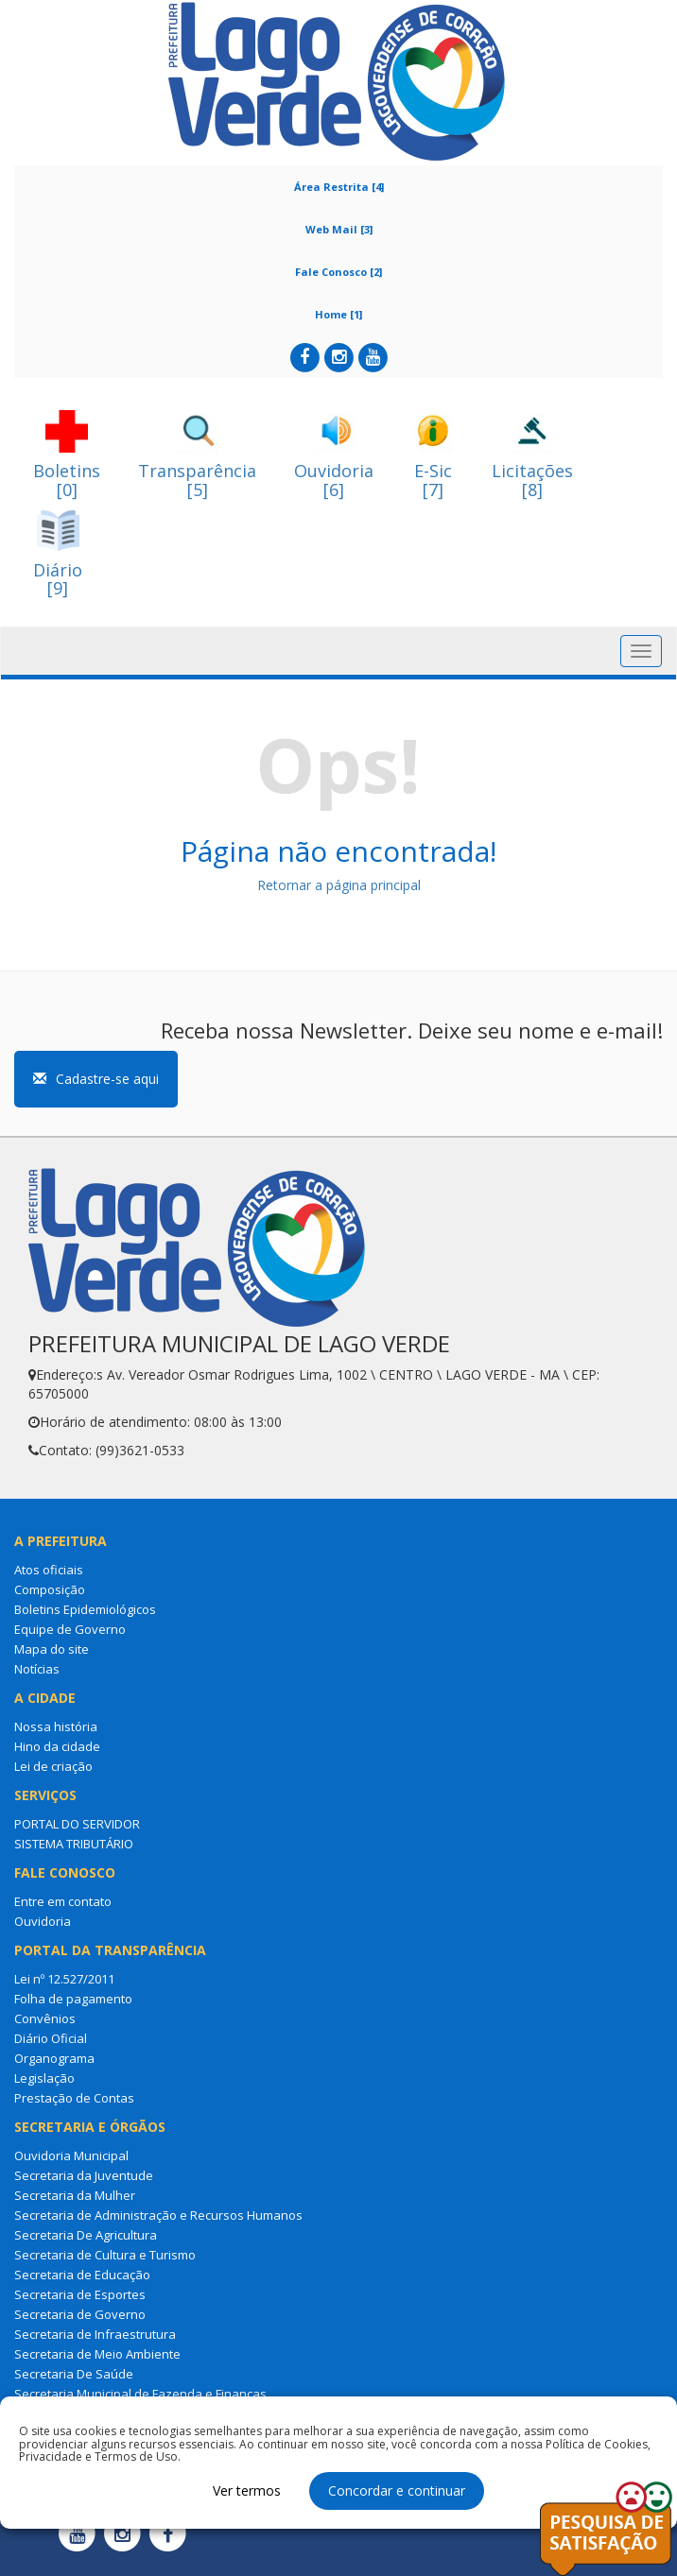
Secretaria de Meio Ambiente (97, 2353)
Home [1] (338, 314)
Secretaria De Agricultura (85, 2234)
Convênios (45, 2018)
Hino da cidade (57, 1746)
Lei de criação (53, 1766)
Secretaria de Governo (80, 2314)
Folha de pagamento (73, 1998)
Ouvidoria (42, 1921)
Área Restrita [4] (339, 187)
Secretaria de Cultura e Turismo (105, 2254)
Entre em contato (63, 1901)
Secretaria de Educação (82, 2274)
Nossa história (55, 1726)
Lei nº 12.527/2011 (64, 1978)
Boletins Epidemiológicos (85, 1609)
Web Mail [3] (339, 229)
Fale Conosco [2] (338, 272)
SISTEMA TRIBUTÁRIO (73, 1843)
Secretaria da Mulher (74, 2195)
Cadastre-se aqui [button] (96, 1079)
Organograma (54, 2058)
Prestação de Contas (74, 2097)
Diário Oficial (50, 2038)
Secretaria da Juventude (83, 2175)
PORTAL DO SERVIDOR (77, 1823)
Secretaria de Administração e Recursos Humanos (158, 2215)
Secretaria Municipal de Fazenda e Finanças (140, 2393)
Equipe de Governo (70, 1629)
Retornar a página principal (339, 885)
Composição (49, 1589)
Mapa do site (51, 1648)
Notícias (37, 1668)
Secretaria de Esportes (80, 2294)
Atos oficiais (48, 1569)
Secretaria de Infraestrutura (95, 2334)
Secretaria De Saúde (73, 2373)
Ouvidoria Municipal (71, 2155)
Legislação (44, 2078)
